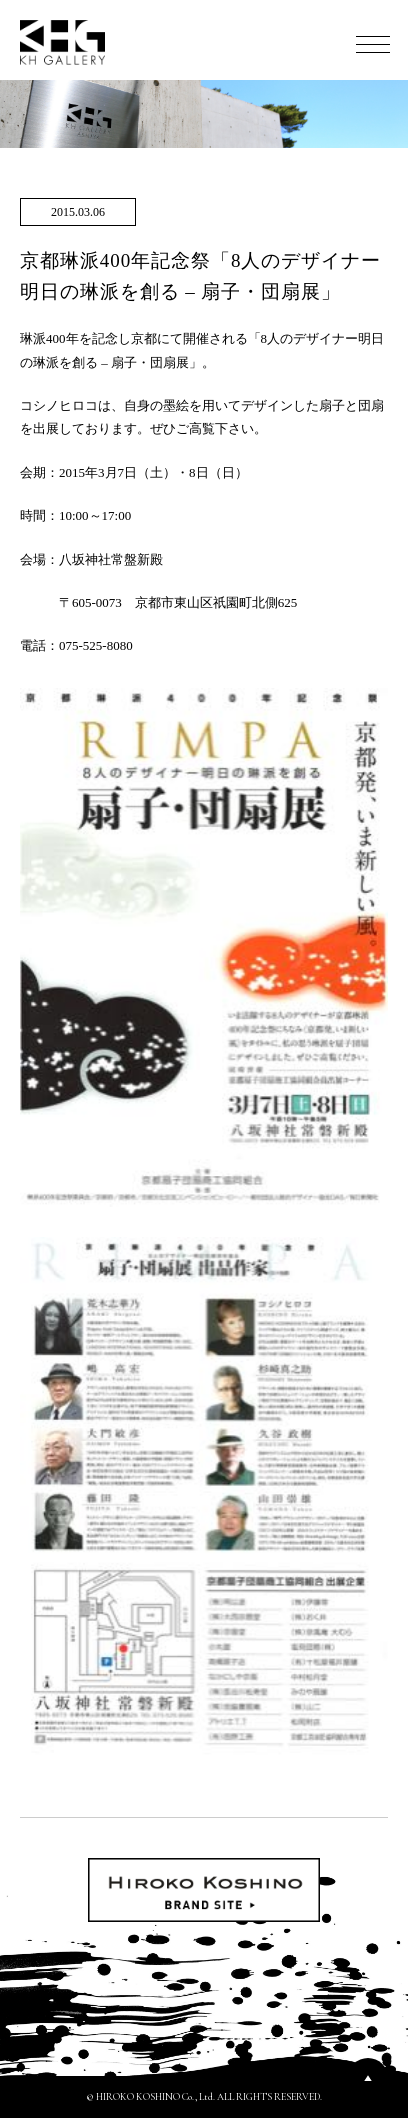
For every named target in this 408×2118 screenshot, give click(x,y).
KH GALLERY (63, 42)
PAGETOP (368, 2078)
